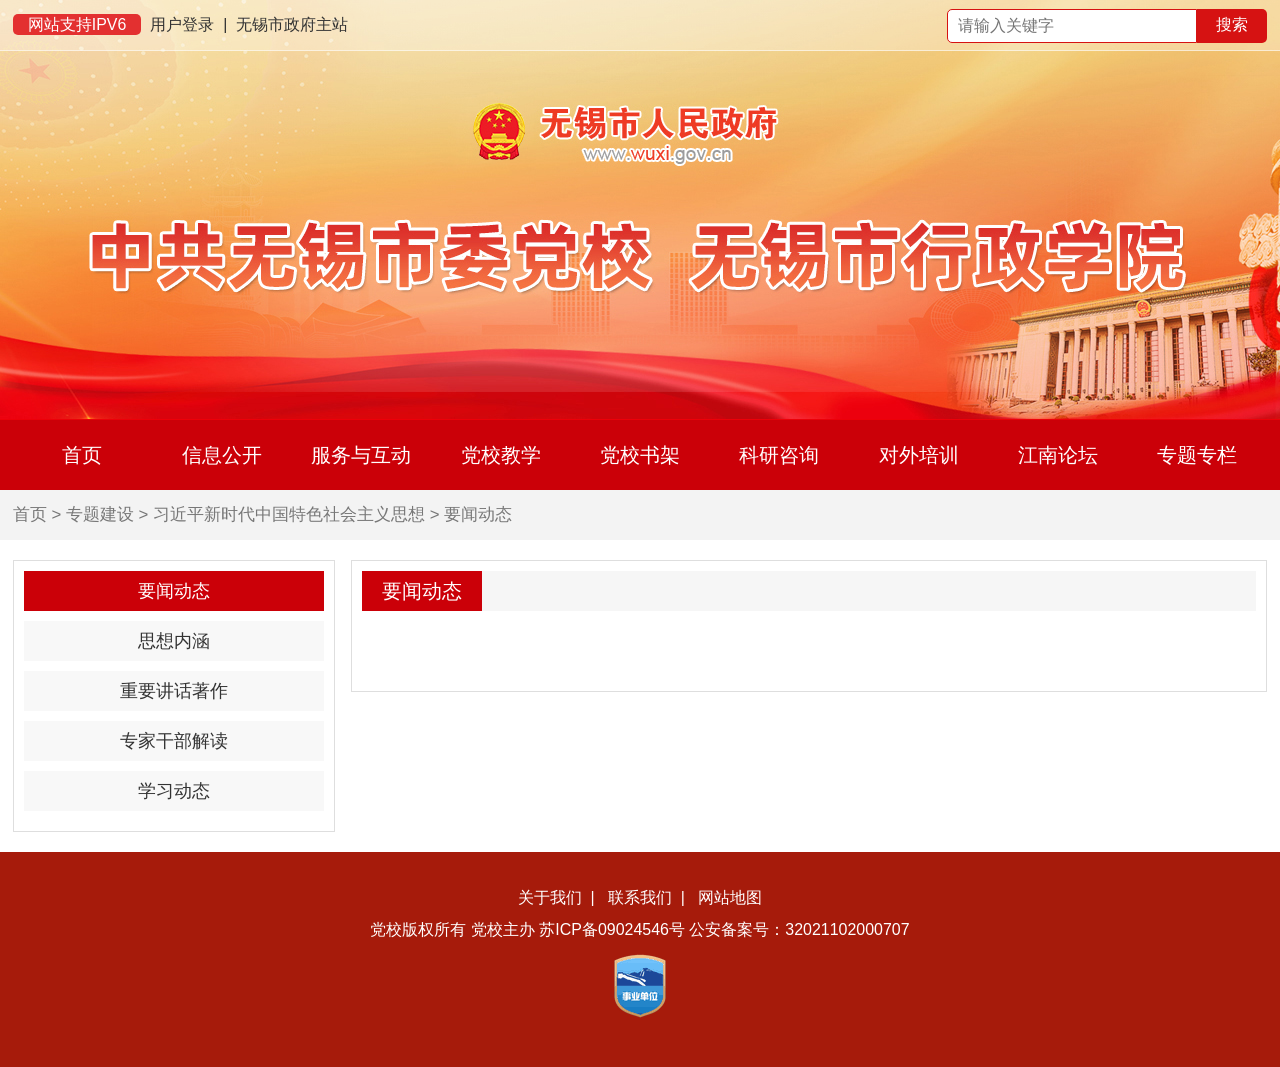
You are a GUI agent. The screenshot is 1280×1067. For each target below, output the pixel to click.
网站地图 (730, 897)
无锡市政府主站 (292, 24)
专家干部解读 (174, 741)
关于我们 (550, 897)
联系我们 (640, 897)
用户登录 (182, 24)
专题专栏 (1197, 455)
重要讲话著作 (174, 691)
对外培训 (919, 455)
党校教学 (501, 455)
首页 (82, 455)
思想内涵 (174, 641)
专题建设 (100, 514)
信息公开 (222, 455)
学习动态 (174, 791)
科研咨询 (779, 455)
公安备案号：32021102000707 (799, 929)
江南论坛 (1058, 455)
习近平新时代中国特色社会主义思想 (289, 514)
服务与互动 (361, 455)
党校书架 (640, 455)
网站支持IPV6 (77, 24)
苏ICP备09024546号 (612, 929)
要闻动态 (478, 514)
